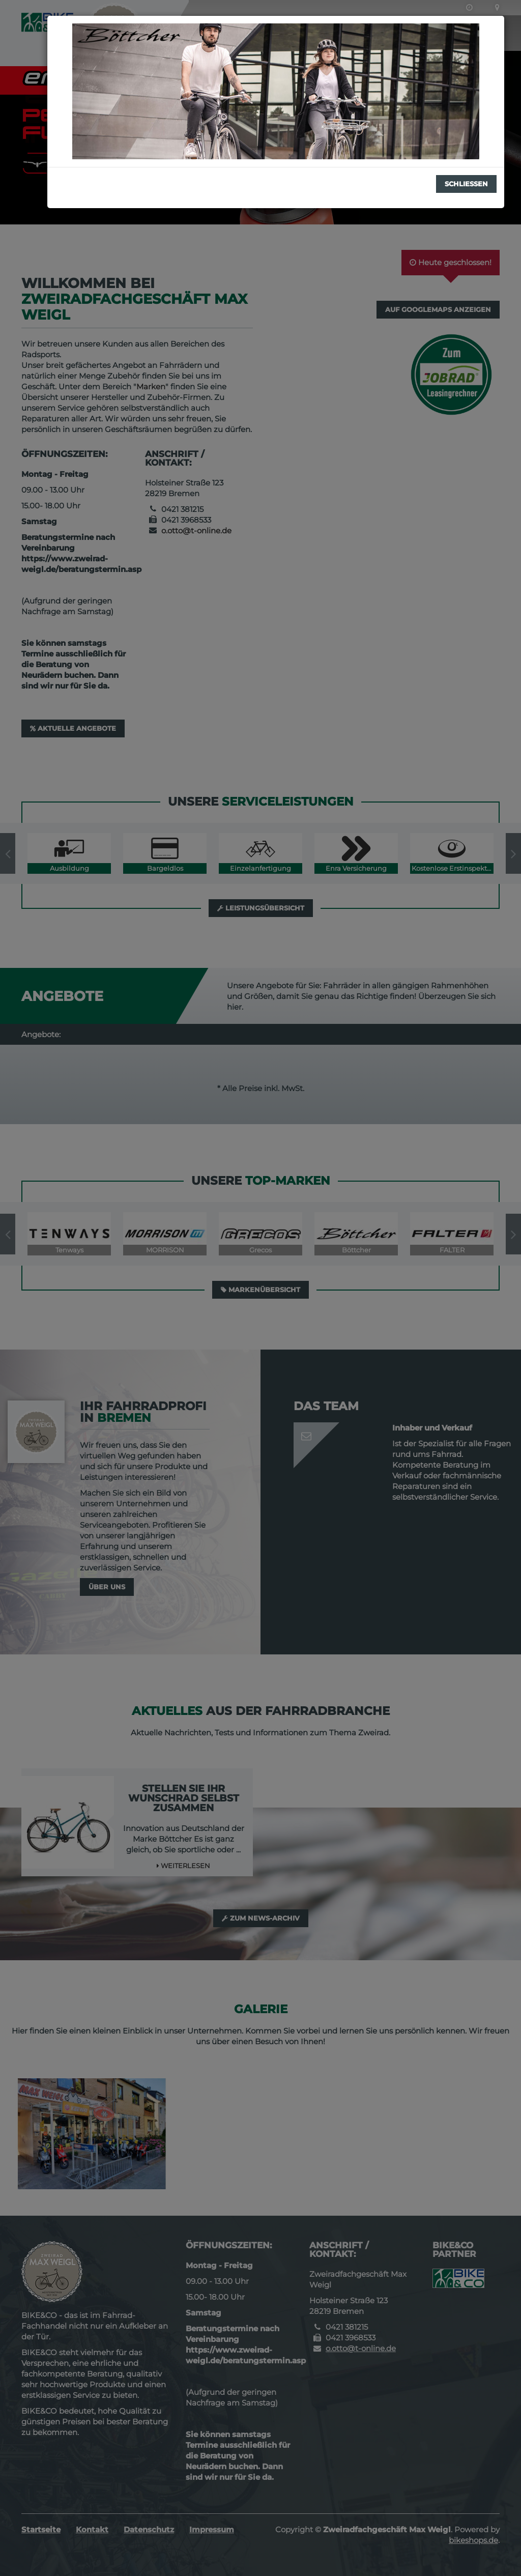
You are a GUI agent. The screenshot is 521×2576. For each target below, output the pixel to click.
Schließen (466, 184)
